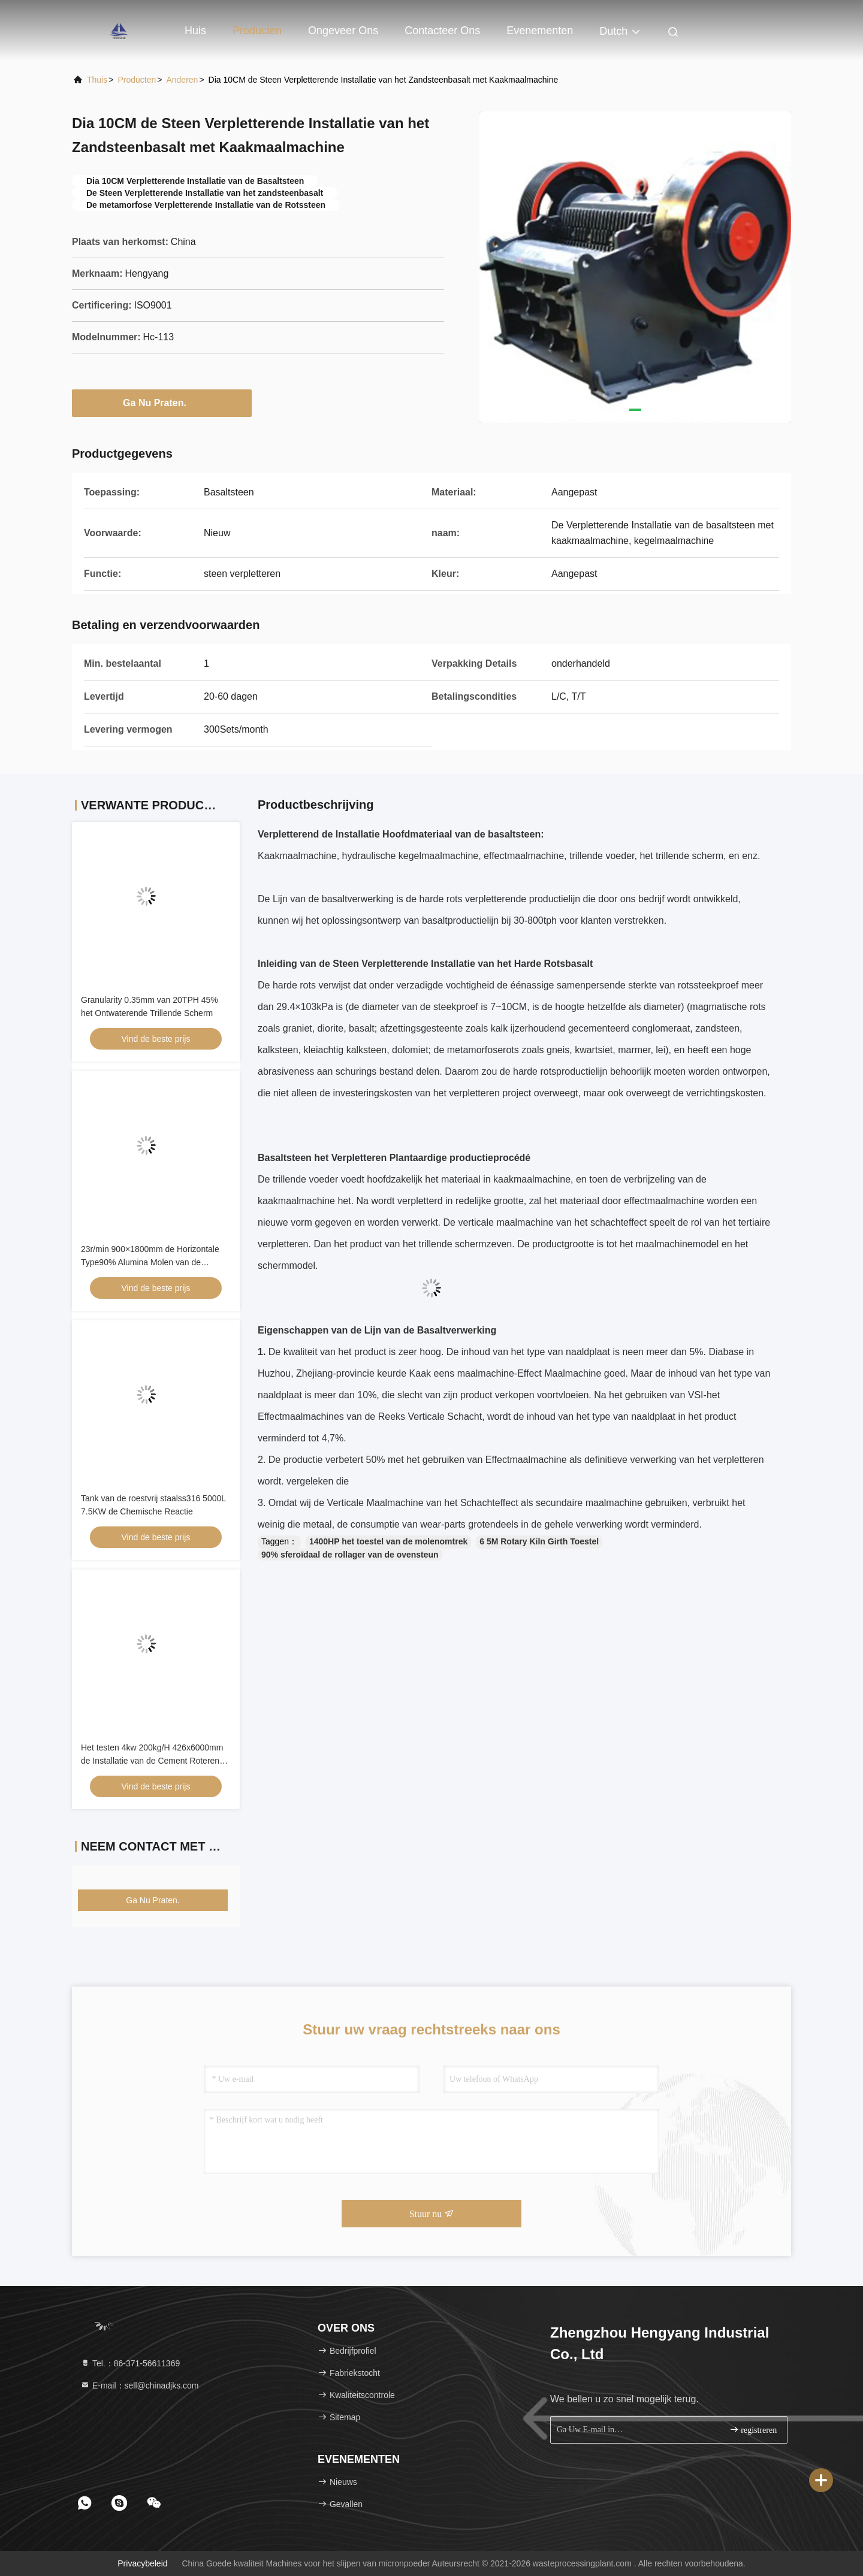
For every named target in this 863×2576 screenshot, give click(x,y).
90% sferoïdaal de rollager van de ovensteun (350, 1554)
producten (136, 79)
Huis (195, 31)
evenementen (539, 31)
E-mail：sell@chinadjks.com (139, 2385)
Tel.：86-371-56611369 (130, 2363)
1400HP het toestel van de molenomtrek (388, 1541)
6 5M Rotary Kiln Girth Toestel (539, 1541)
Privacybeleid (142, 2563)
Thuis (97, 79)
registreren (753, 2429)
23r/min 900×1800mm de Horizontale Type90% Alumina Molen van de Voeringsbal (150, 1262)
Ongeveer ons (343, 31)
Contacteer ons (442, 31)
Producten (257, 31)
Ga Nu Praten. (162, 403)
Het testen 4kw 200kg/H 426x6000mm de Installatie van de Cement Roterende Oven (155, 1761)
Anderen (182, 79)
